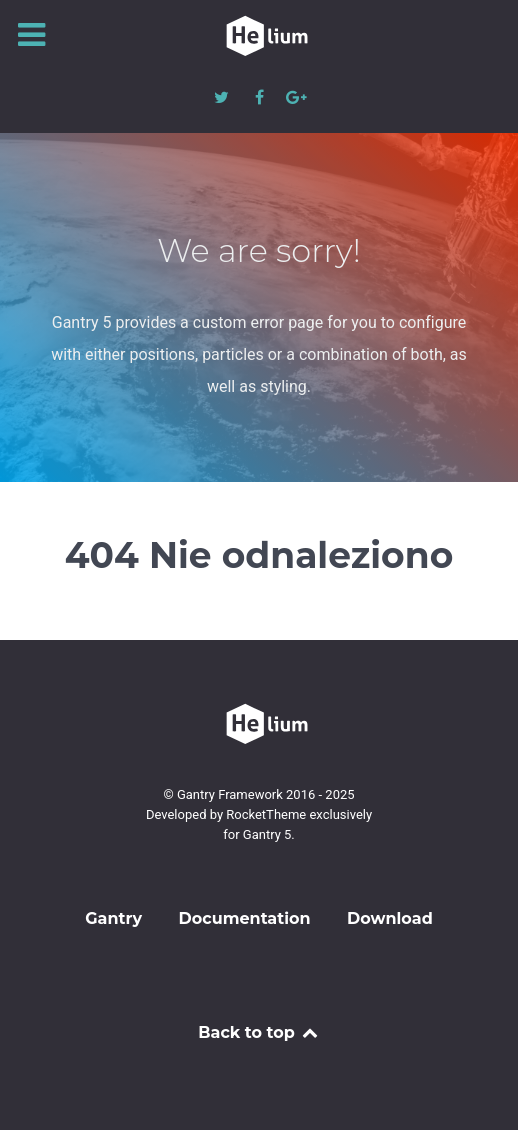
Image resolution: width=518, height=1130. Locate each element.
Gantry (113, 918)
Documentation (245, 918)
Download (390, 918)
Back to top (259, 1032)
